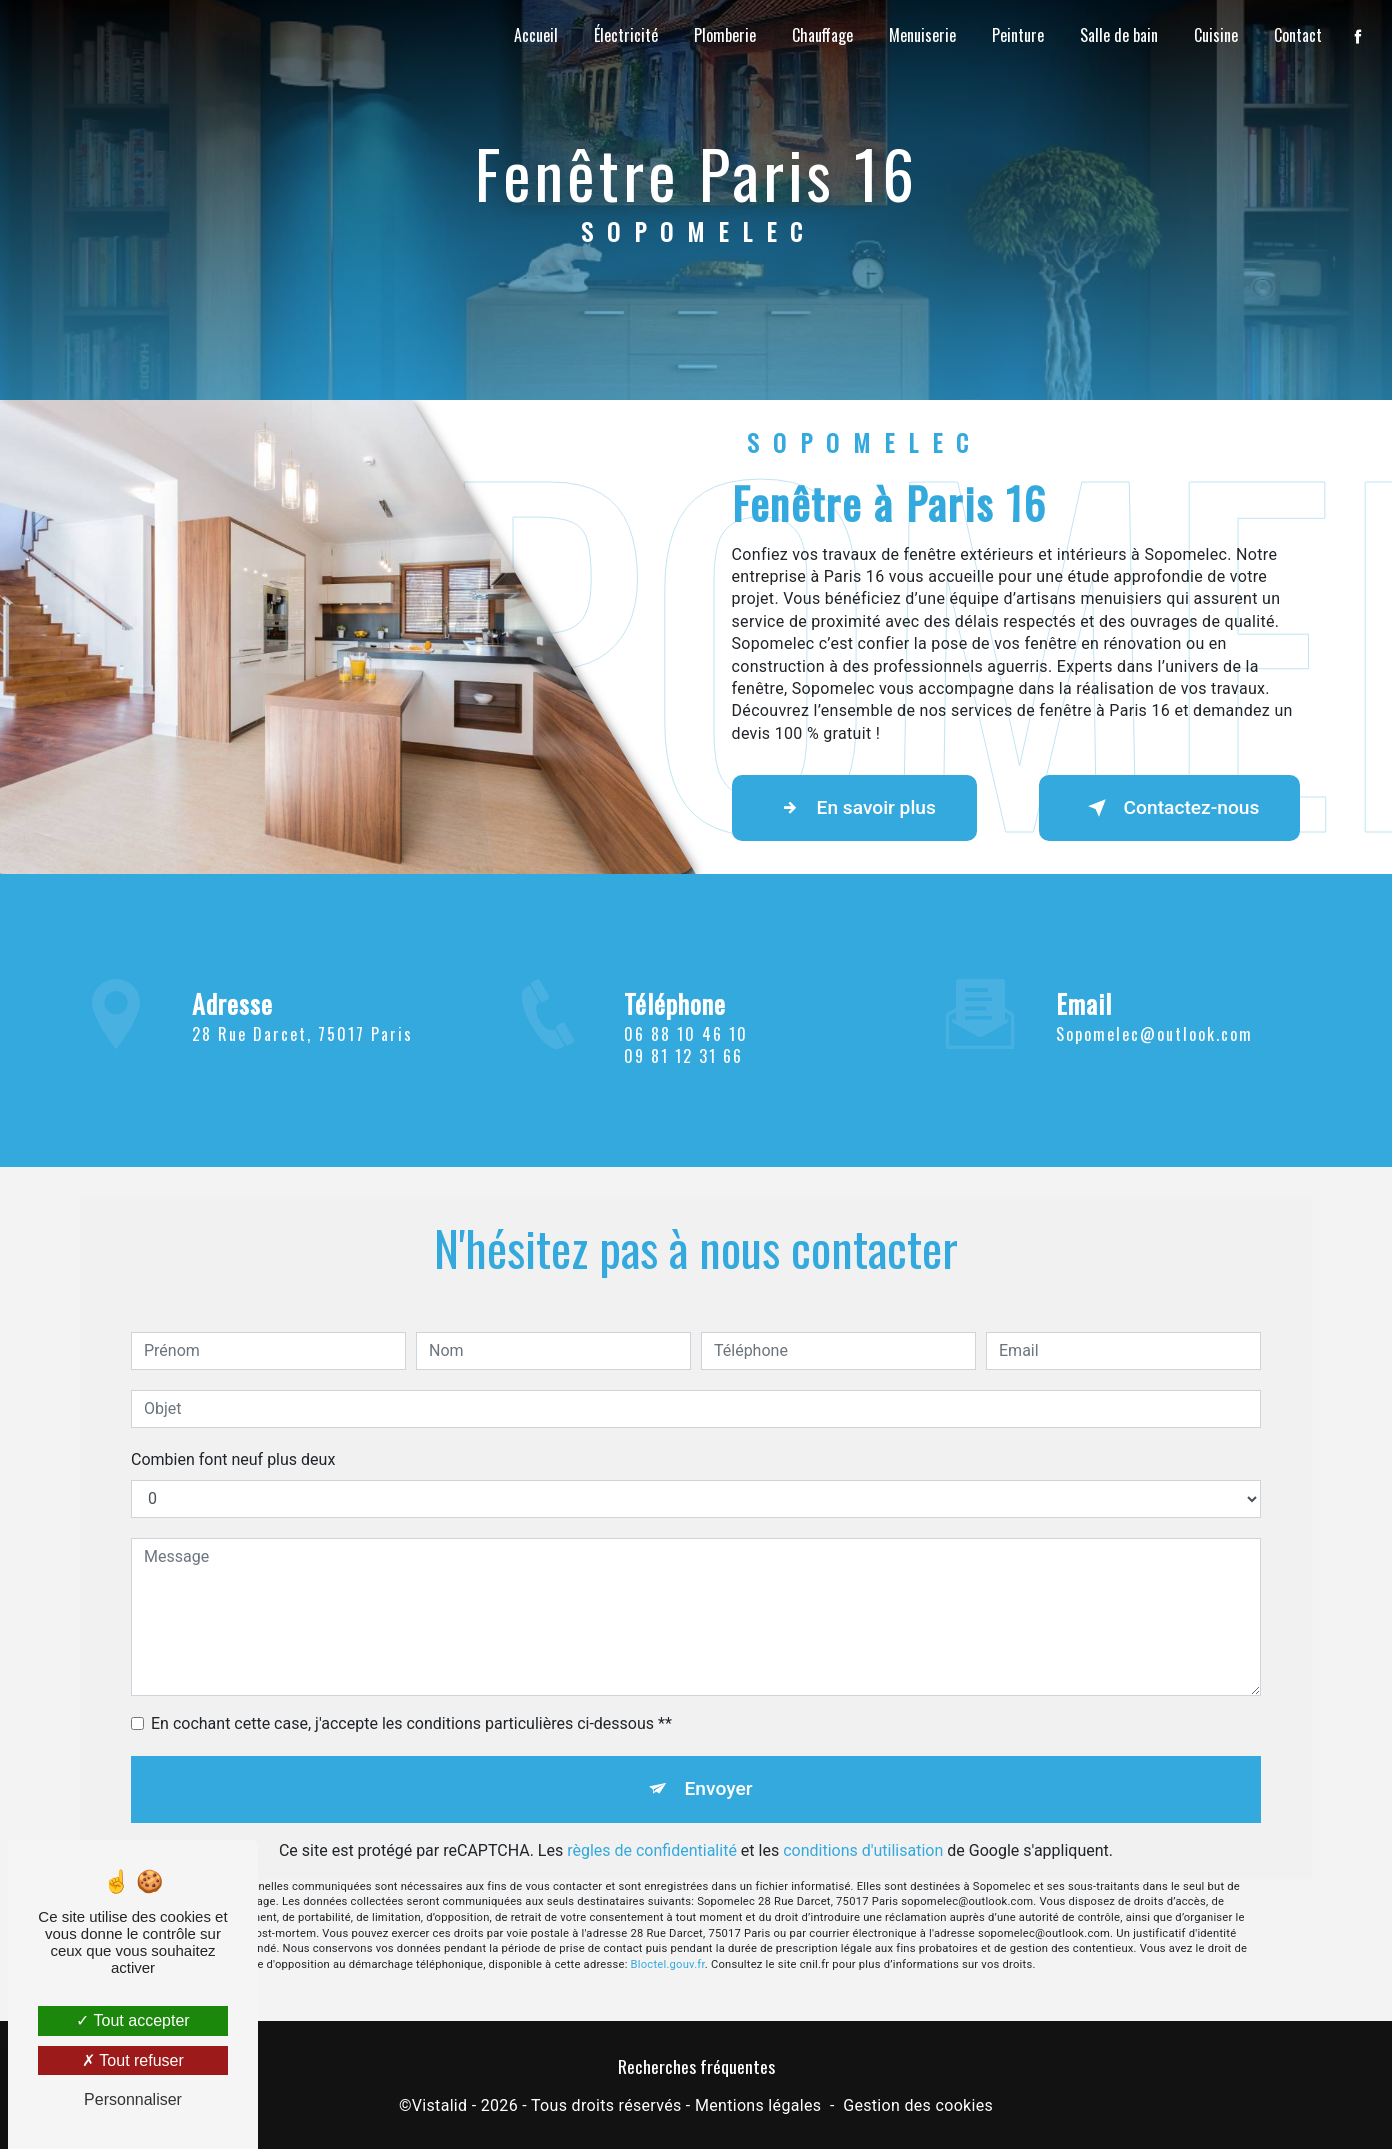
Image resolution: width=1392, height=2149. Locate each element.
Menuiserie (922, 35)
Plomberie (725, 35)
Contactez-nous (1170, 808)
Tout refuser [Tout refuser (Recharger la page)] (133, 2060)
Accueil (536, 35)
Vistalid (440, 2105)
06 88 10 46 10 (686, 1076)
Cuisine (1216, 35)
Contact (1298, 35)
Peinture (1018, 35)
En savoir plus (854, 808)
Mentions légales (758, 2105)
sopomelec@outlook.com (1154, 991)
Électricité (626, 35)
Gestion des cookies (918, 2105)
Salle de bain (1119, 35)
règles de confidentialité (652, 1807)
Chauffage (822, 35)
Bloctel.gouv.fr (668, 1921)
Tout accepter (132, 2020)
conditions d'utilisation (863, 1807)
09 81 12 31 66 (683, 1099)
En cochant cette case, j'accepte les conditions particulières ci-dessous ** (411, 1680)
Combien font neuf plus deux (233, 1416)
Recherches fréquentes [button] (696, 2066)
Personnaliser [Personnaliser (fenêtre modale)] (133, 2099)
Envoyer (719, 1745)
